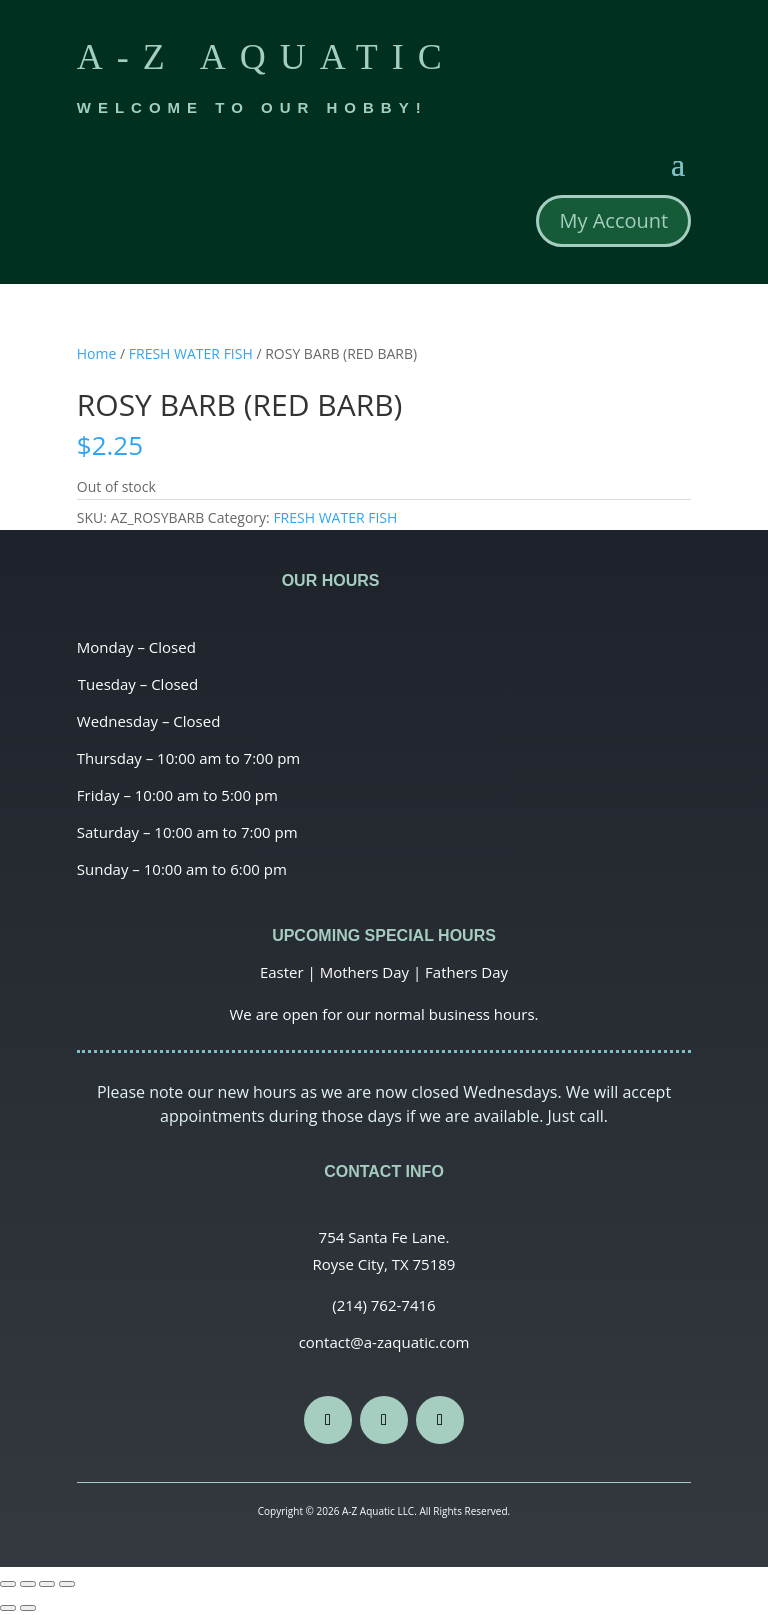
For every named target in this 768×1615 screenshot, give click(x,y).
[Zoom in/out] (67, 1584)
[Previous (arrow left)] (8, 1608)
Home (97, 353)
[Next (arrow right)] (28, 1608)
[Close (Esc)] (8, 1584)
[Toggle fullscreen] (47, 1584)
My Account (613, 220)
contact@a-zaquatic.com (384, 1342)
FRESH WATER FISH (191, 353)
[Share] (28, 1584)
